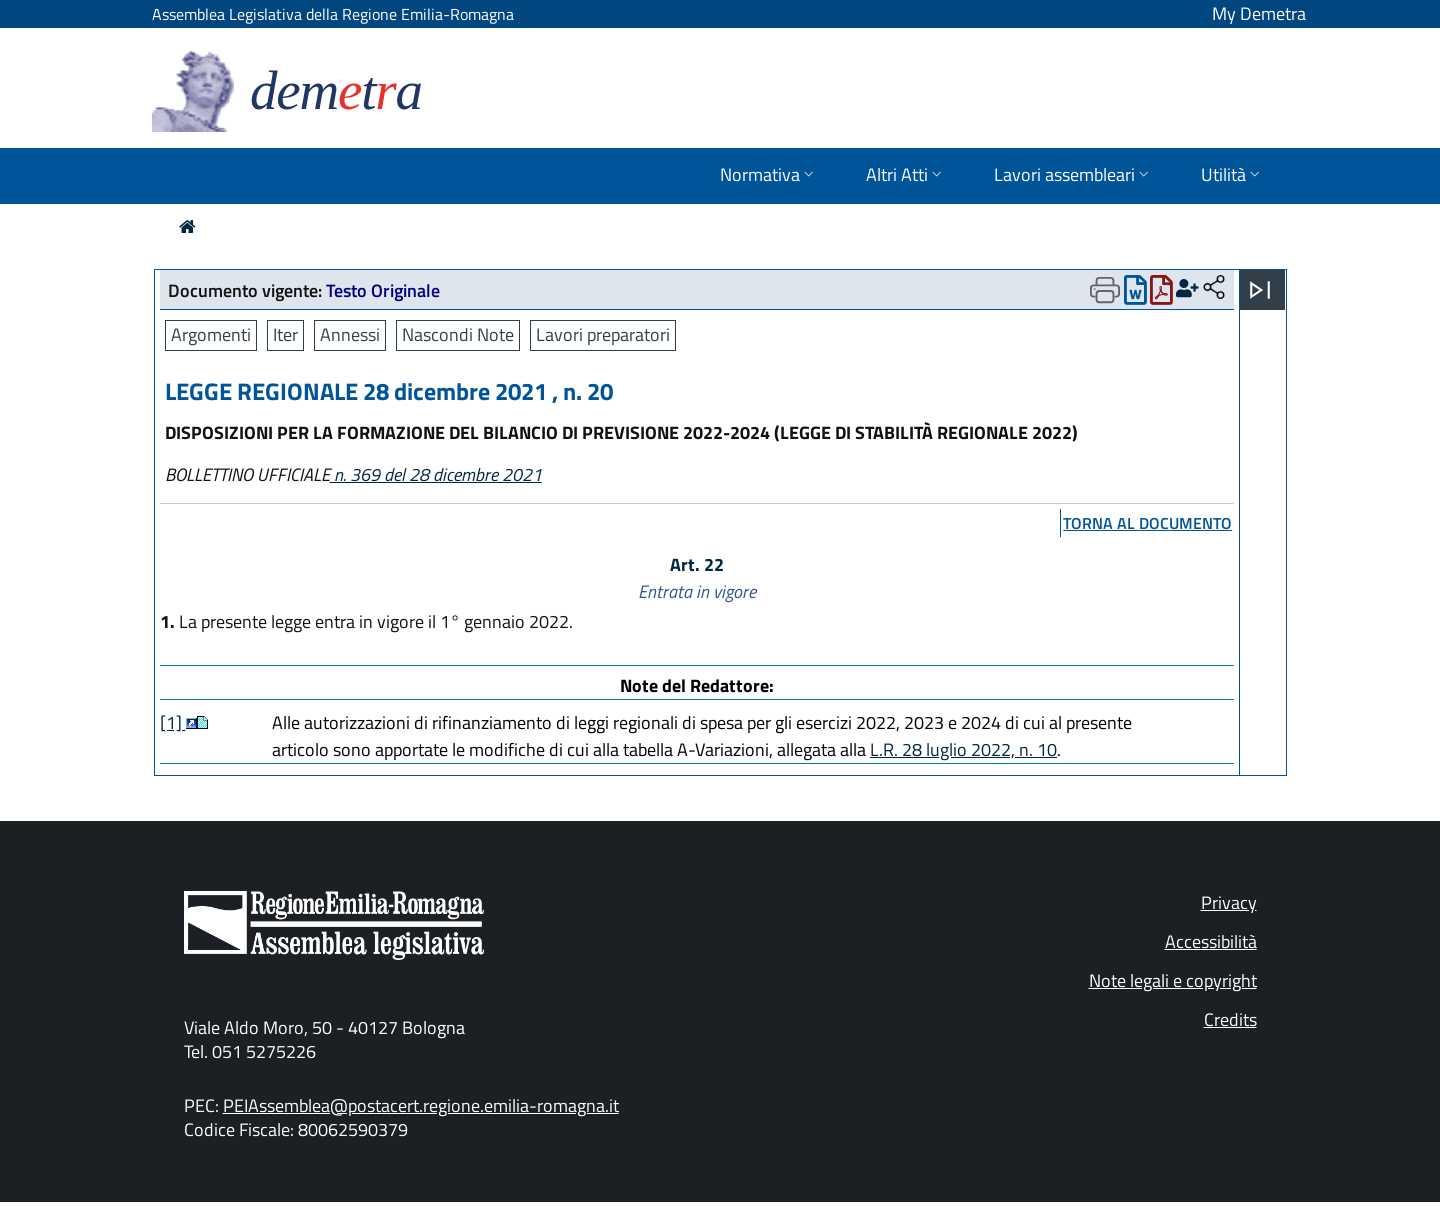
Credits (1230, 1019)
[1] (173, 722)
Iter (285, 334)
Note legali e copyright (1173, 980)
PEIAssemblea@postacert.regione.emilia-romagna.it (421, 1105)
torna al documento (1147, 523)
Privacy (1229, 902)
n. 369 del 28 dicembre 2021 (436, 474)
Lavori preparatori (603, 334)
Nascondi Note (458, 334)
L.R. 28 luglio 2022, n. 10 (963, 749)
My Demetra (1259, 13)
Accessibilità (1211, 941)
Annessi (350, 334)
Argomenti (211, 334)
